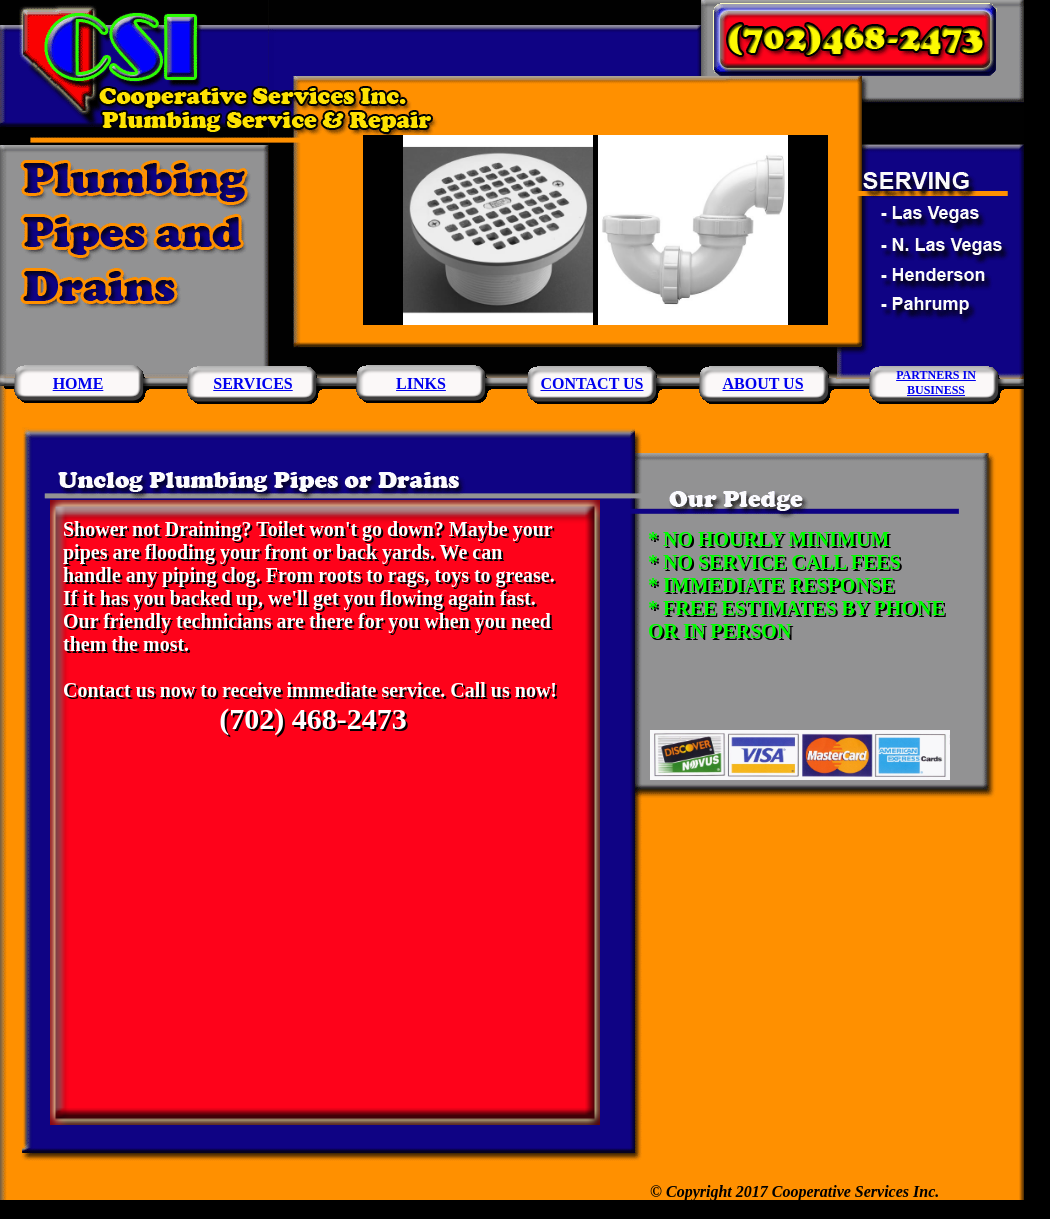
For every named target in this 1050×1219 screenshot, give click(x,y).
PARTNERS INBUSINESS (936, 382)
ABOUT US (762, 383)
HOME (78, 383)
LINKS (421, 383)
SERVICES (252, 383)
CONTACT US (592, 383)
